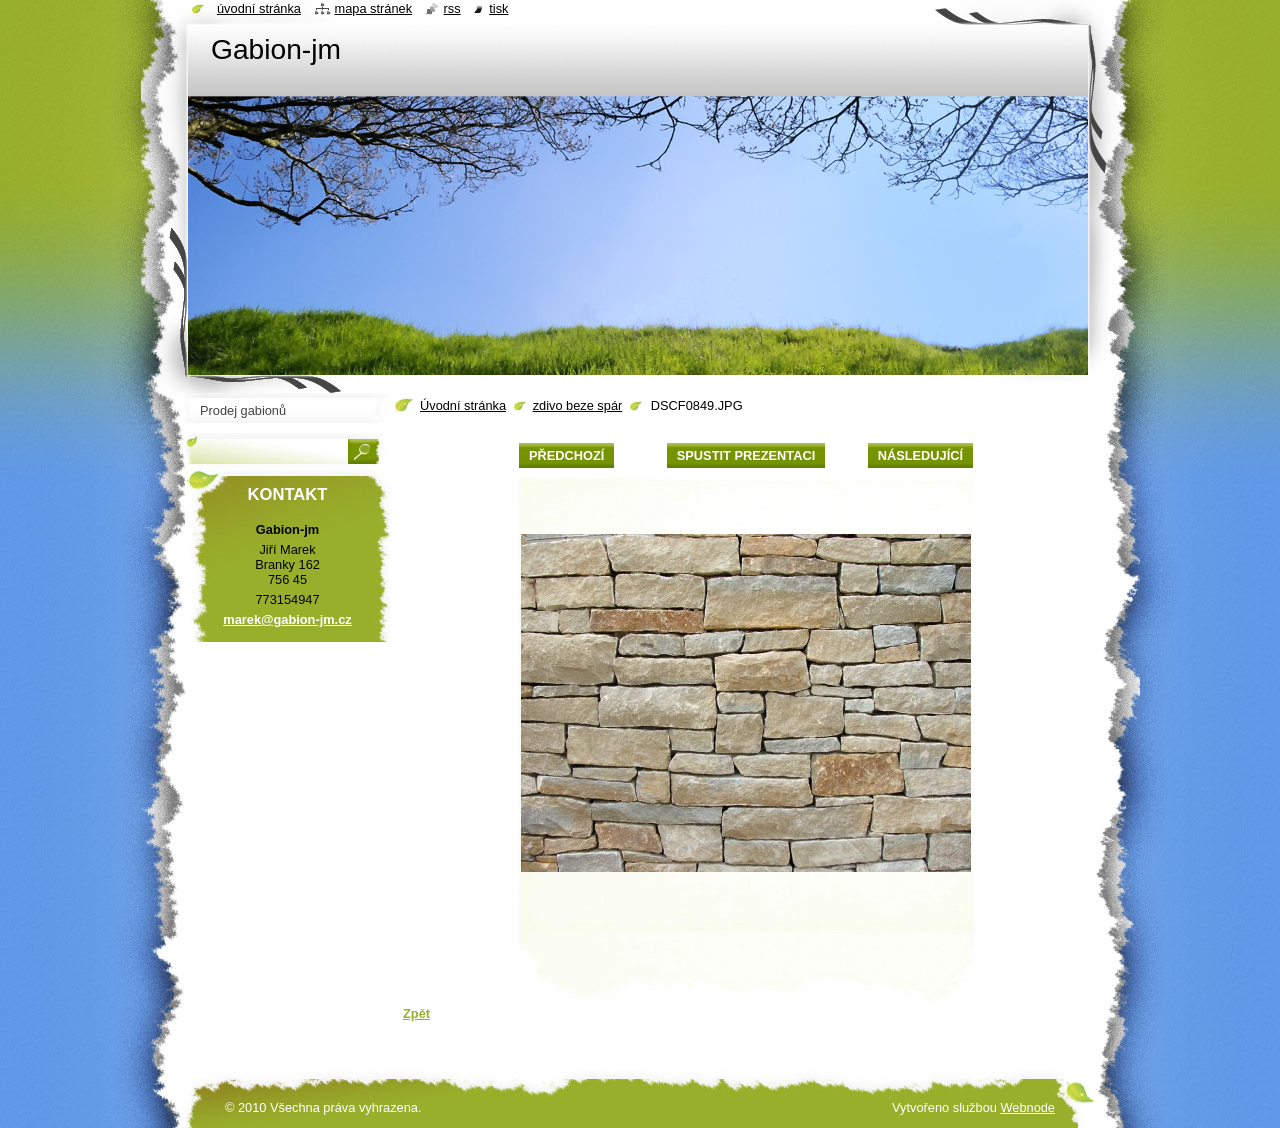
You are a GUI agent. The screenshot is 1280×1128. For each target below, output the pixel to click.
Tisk (498, 8)
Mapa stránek (374, 8)
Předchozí (566, 455)
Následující (920, 455)
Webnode (1027, 1107)
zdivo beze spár (578, 405)
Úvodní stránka (463, 405)
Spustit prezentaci (746, 455)
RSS (452, 8)
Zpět (416, 1013)
